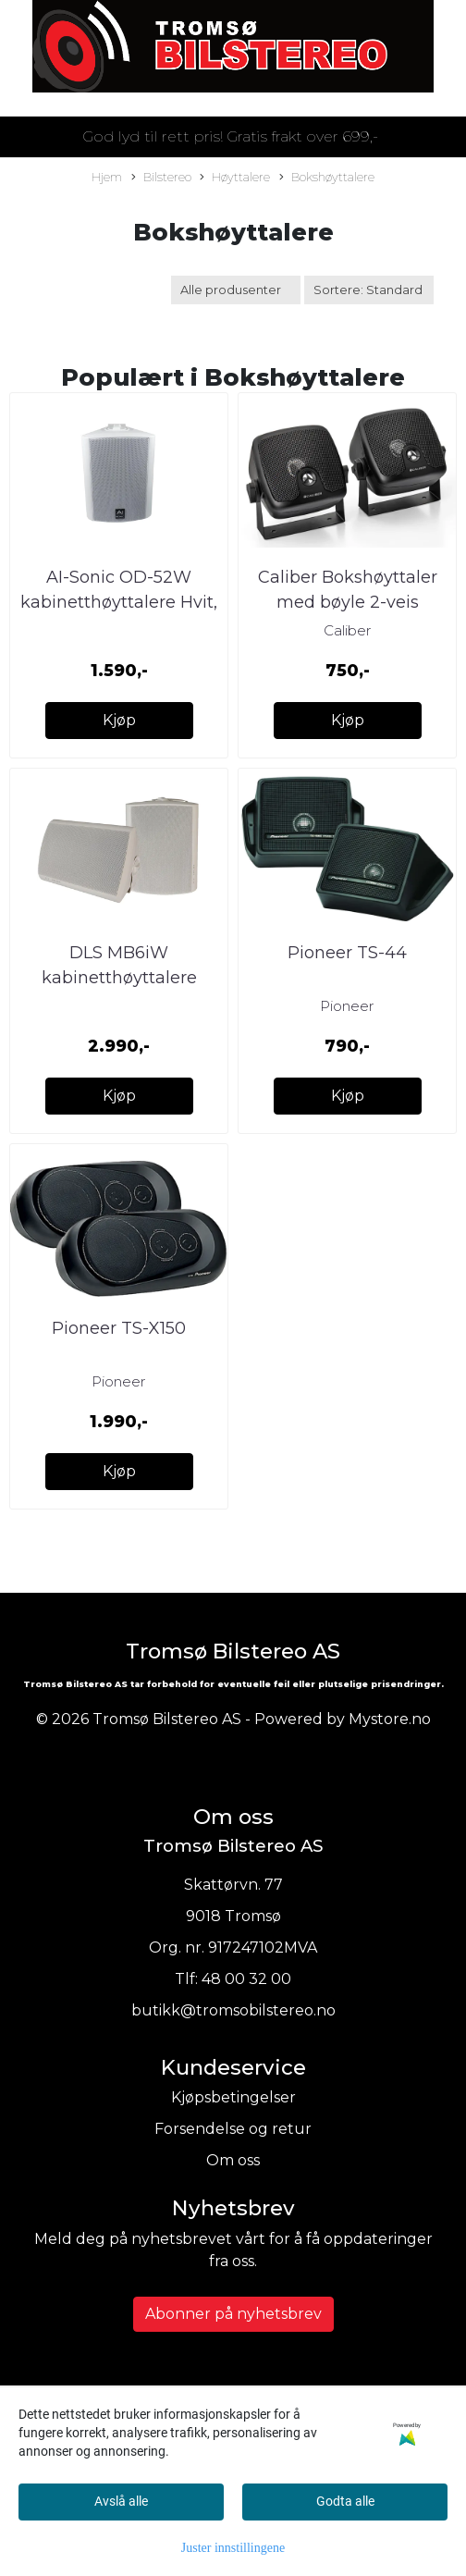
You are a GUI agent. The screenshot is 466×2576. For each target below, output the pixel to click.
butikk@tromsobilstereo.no (233, 2010)
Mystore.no (390, 1719)
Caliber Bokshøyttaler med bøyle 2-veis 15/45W (347, 602)
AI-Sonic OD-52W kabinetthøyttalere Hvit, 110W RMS (118, 602)
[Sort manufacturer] (235, 290)
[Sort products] (369, 290)
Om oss (233, 2160)
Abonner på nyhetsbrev (233, 2314)
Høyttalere (235, 178)
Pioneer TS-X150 (119, 1328)
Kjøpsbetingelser (233, 2097)
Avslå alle (121, 2501)
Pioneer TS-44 (347, 953)
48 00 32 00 (246, 1979)
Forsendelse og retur (233, 2129)
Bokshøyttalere (326, 178)
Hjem (107, 177)
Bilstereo (161, 178)
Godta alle (345, 2501)
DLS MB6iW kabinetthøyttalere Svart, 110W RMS (119, 978)
